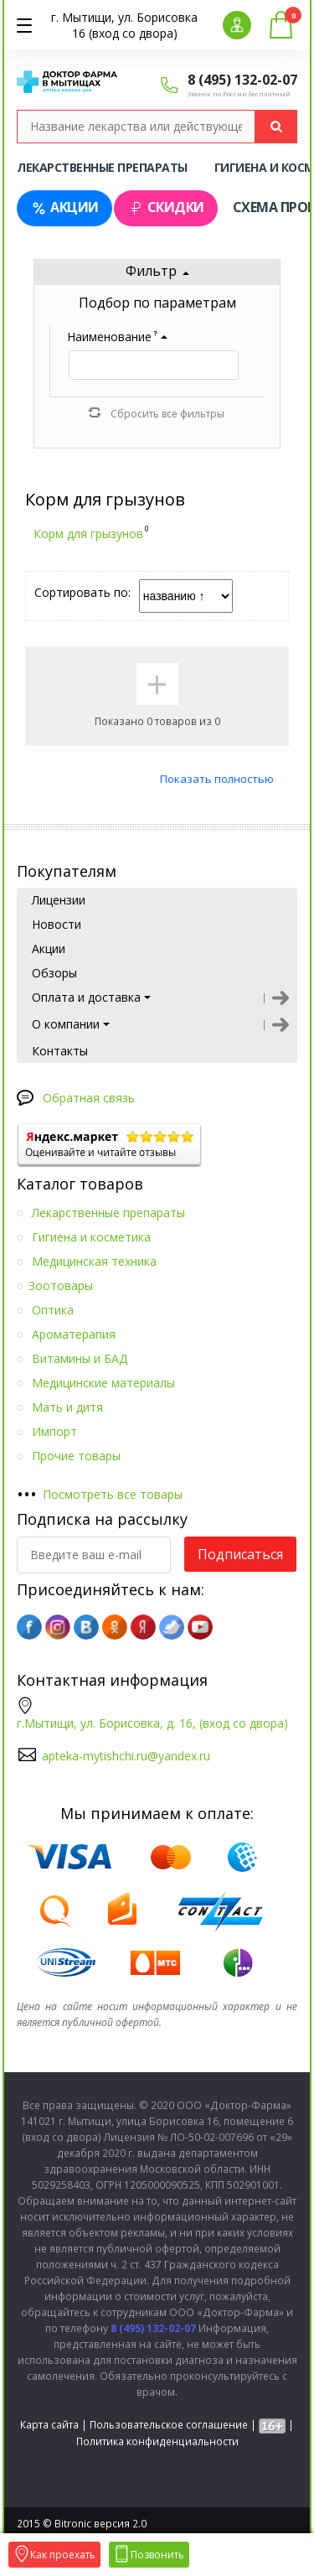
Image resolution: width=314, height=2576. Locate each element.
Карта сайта (49, 2425)
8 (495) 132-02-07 (242, 79)
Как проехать (54, 2554)
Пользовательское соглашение (169, 2425)
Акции (64, 207)
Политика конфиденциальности (157, 2441)
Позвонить (149, 2554)
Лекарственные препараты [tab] (102, 167)
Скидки (165, 207)
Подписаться (240, 1554)
